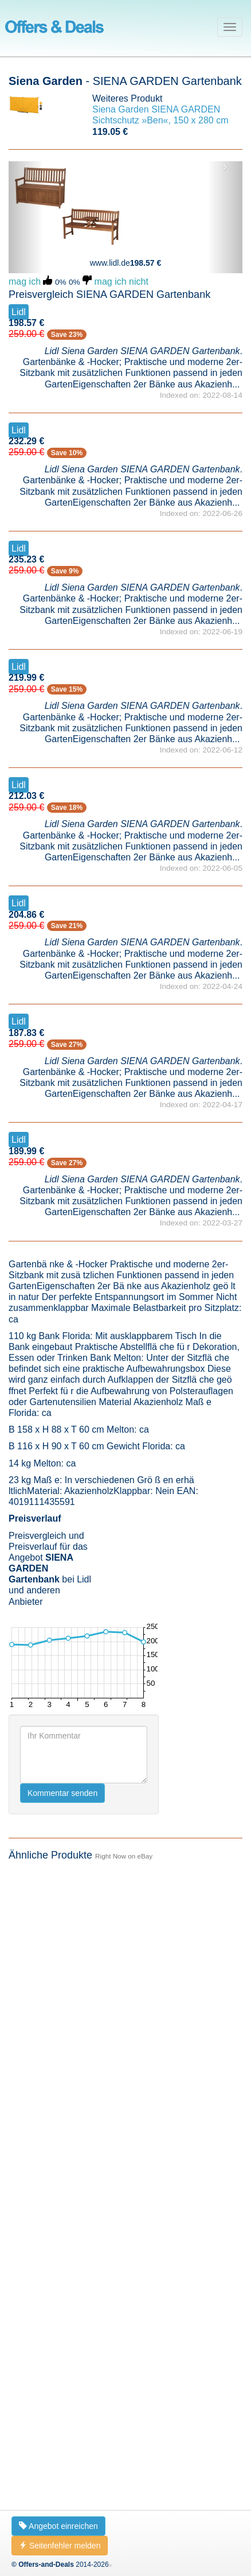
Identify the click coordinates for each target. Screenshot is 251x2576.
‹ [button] (26, 167)
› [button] (225, 167)
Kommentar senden (62, 1793)
